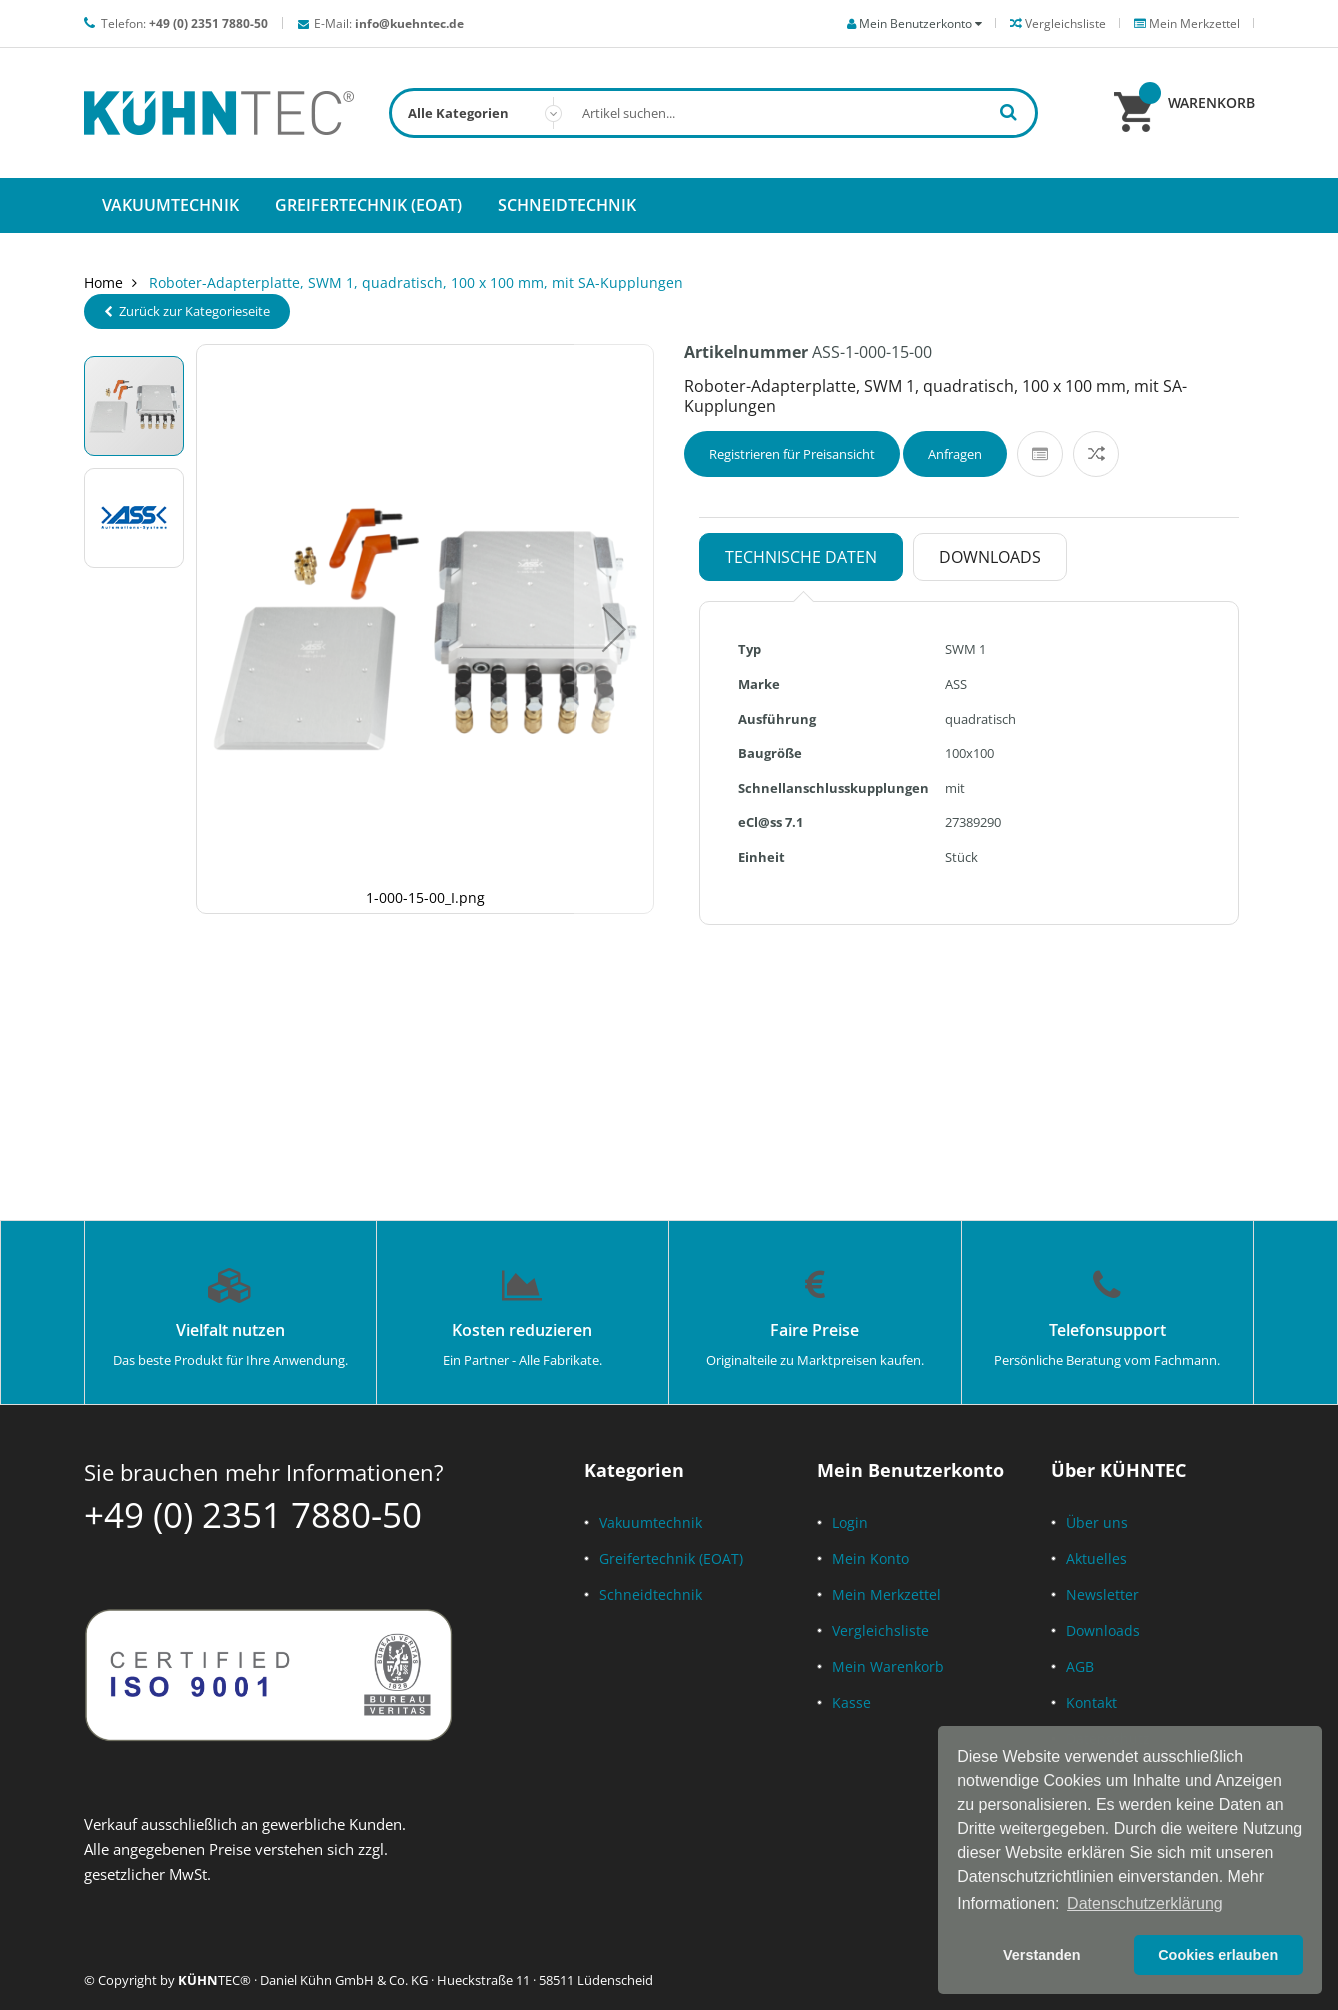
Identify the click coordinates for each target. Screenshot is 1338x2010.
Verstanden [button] (1042, 1955)
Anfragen (955, 454)
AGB (1080, 1666)
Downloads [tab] (990, 557)
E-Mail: (389, 23)
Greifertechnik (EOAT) (671, 1558)
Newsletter (1102, 1594)
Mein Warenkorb (888, 1666)
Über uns (1097, 1522)
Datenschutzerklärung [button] (1145, 1903)
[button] (614, 629)
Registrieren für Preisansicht (792, 454)
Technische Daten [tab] (801, 557)
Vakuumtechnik (650, 1522)
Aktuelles (1096, 1558)
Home (103, 282)
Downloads (1103, 1630)
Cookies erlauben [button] (1218, 1955)
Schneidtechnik (650, 1594)
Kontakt (1091, 1702)
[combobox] (713, 113)
